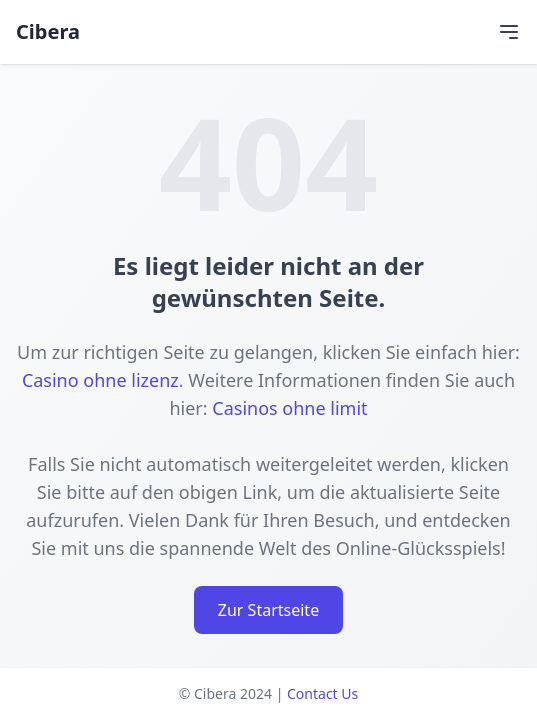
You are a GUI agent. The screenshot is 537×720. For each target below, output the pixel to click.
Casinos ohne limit (289, 408)
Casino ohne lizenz (100, 380)
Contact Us (322, 693)
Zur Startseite (268, 610)
